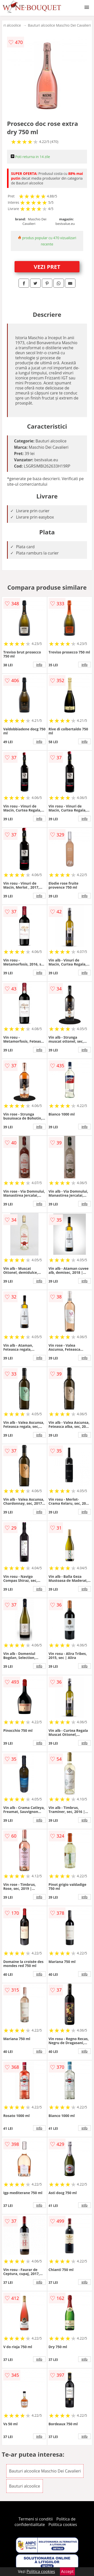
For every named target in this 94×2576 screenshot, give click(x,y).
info (39, 664)
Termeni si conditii (36, 2519)
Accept (67, 2571)
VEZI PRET (47, 266)
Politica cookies (62, 2524)
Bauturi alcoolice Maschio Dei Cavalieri (59, 25)
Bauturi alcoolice (24, 2486)
